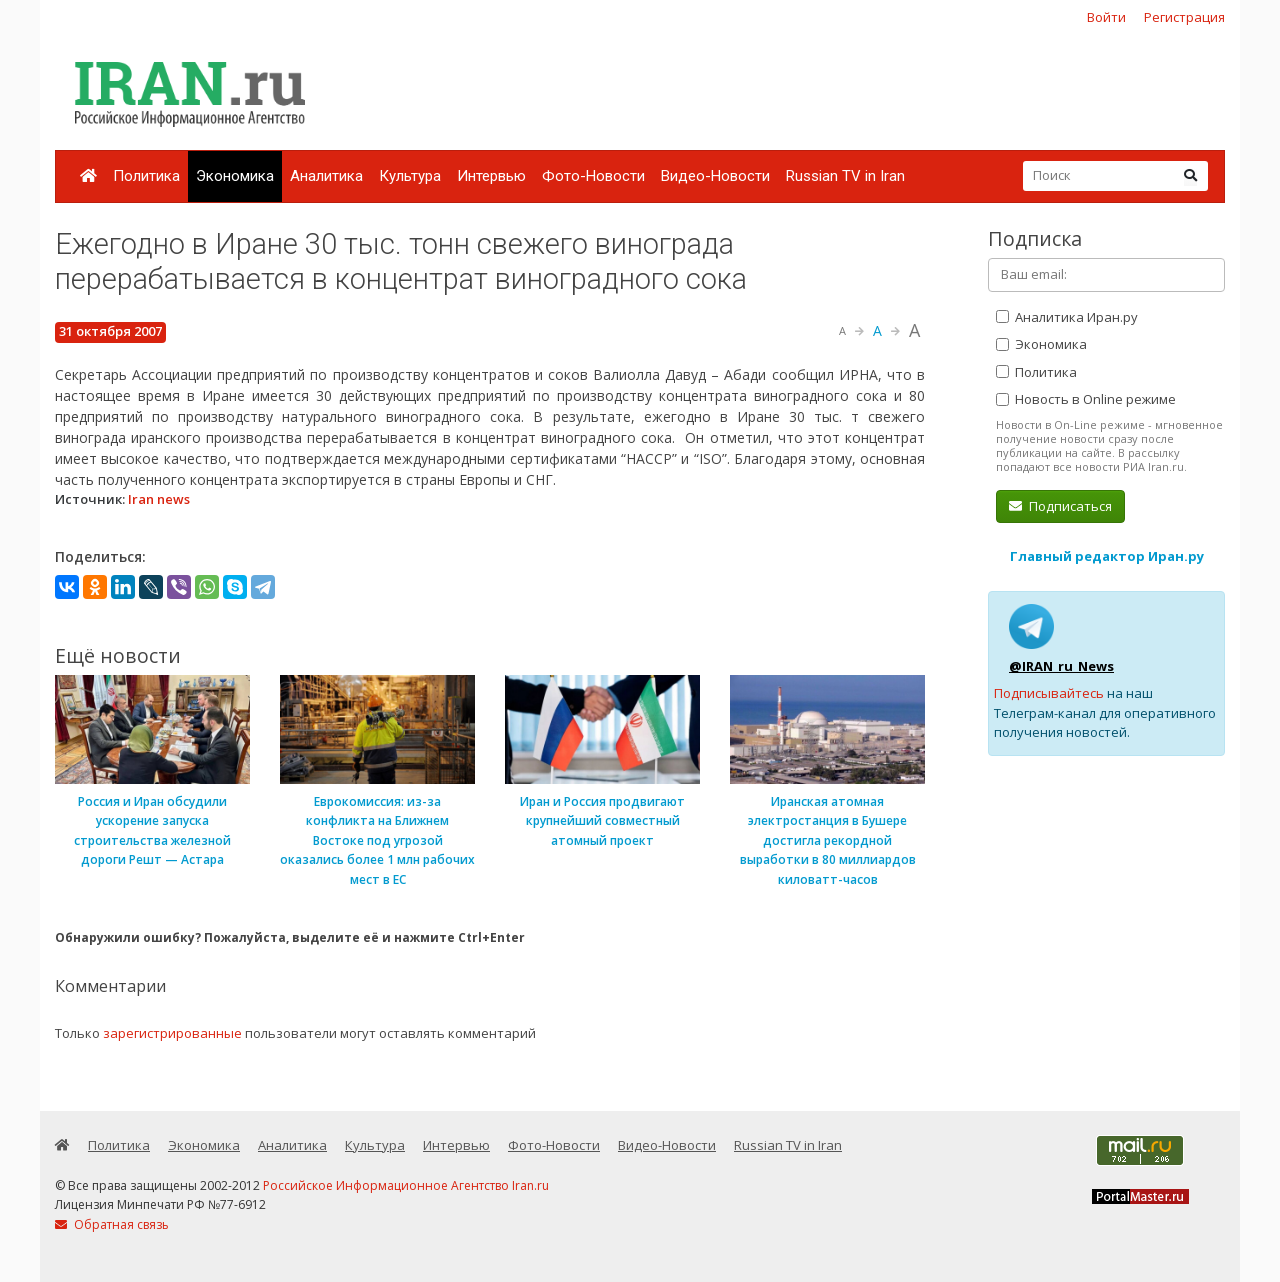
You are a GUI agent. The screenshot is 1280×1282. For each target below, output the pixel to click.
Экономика (235, 176)
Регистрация (1184, 17)
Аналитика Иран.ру (1067, 317)
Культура (410, 176)
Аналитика (326, 176)
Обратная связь (112, 1224)
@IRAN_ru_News (1061, 666)
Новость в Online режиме (1086, 399)
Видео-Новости (715, 176)
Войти (1106, 17)
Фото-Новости (593, 176)
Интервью (491, 176)
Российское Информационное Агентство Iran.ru (406, 1185)
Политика (146, 176)
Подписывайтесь (1049, 693)
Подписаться (1060, 506)
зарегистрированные (172, 1033)
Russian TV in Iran (845, 176)
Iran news (159, 499)
